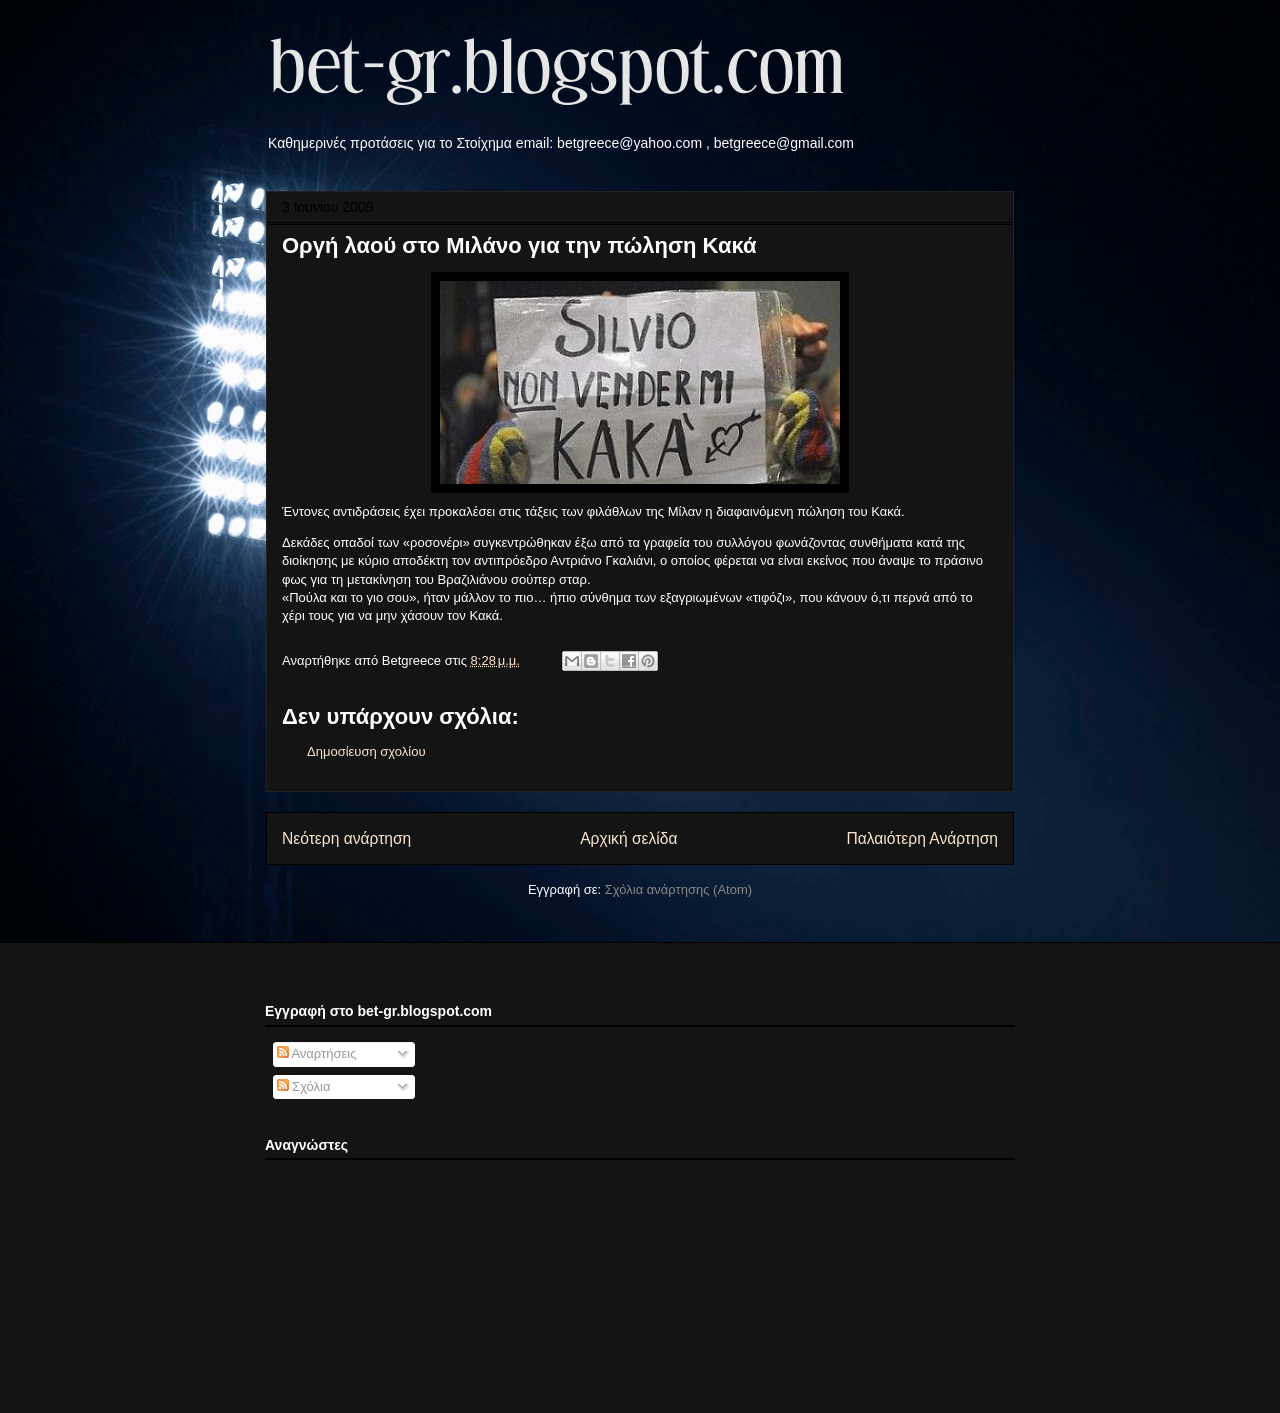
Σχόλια (304, 1086)
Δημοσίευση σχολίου (366, 751)
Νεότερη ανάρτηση (346, 838)
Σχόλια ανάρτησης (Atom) (678, 889)
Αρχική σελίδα (628, 838)
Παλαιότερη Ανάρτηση (922, 838)
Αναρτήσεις (317, 1053)
